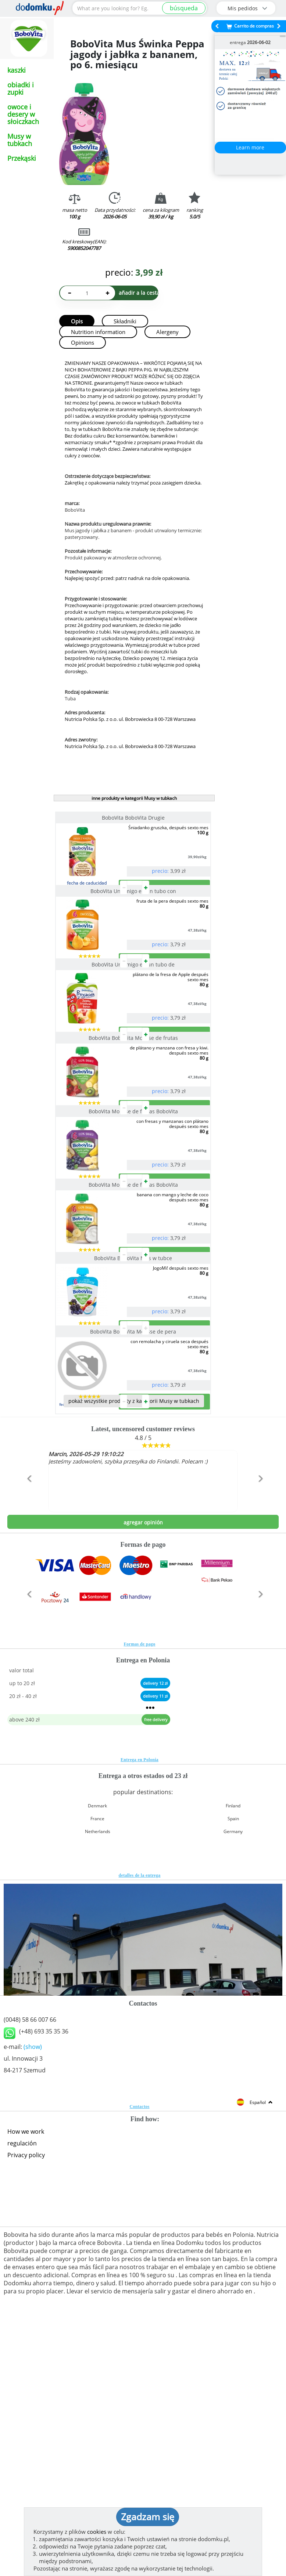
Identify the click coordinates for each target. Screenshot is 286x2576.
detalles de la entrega (140, 2110)
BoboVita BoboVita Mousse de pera (134, 1537)
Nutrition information (98, 331)
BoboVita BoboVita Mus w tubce (134, 1434)
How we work (25, 2366)
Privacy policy (26, 2390)
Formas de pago (139, 1879)
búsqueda (184, 8)
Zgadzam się (147, 2516)
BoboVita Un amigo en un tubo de (134, 1023)
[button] (27, 1729)
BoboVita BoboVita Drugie (134, 817)
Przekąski (21, 158)
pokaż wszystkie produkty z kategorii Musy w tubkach (133, 1635)
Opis (77, 321)
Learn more (250, 147)
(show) (33, 2282)
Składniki (125, 321)
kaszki (16, 70)
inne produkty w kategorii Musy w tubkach (134, 798)
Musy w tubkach (19, 140)
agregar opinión (143, 1757)
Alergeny (167, 331)
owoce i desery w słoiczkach (23, 114)
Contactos (140, 2341)
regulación (22, 2378)
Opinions (82, 342)
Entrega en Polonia (139, 1994)
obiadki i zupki (20, 88)
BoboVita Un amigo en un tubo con (134, 920)
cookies (96, 2531)
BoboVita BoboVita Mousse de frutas (134, 1125)
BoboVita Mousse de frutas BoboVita (134, 1228)
